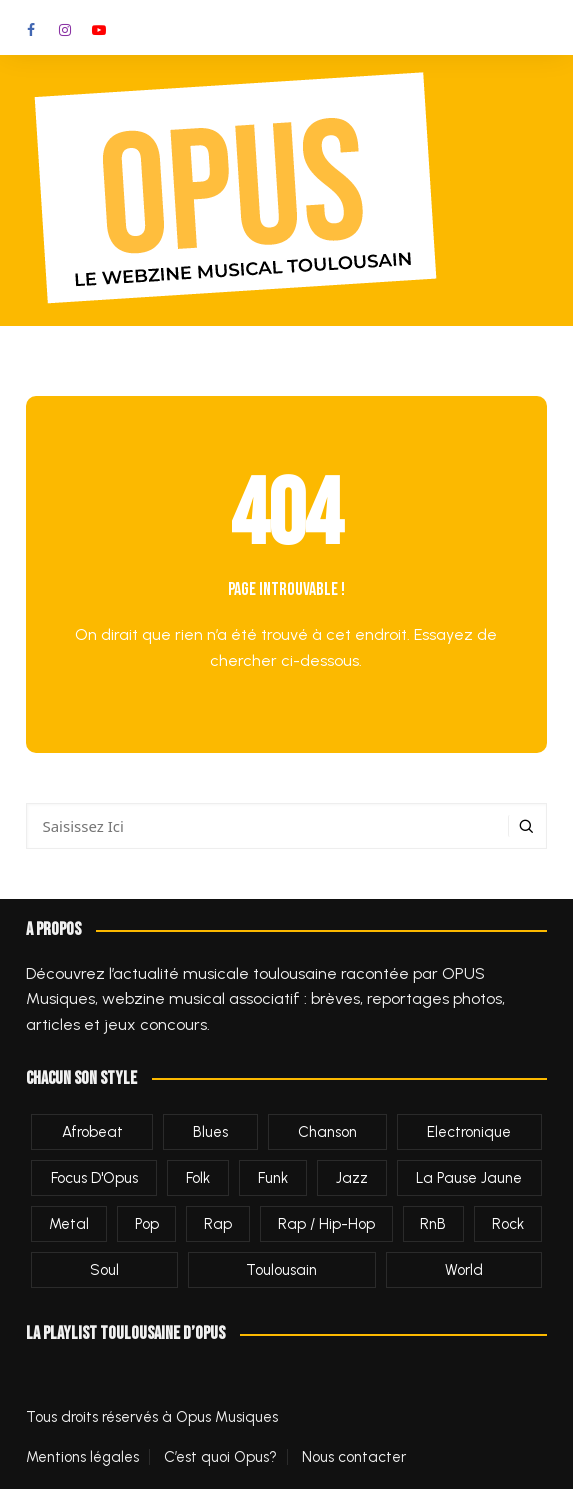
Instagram (65, 30)
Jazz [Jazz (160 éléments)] (352, 1178)
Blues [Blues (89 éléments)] (210, 1132)
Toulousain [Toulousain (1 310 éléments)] (281, 1270)
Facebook (31, 30)
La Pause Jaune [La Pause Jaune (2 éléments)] (469, 1178)
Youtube (99, 30)
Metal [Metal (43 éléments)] (69, 1224)
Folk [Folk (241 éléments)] (198, 1178)
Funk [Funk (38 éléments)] (273, 1178)
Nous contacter (354, 1457)
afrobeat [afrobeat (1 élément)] (92, 1132)
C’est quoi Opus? (220, 1457)
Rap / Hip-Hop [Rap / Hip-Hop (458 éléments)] (326, 1224)
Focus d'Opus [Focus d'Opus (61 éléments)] (94, 1178)
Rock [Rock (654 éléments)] (508, 1224)
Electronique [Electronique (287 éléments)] (469, 1132)
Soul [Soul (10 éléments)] (104, 1270)
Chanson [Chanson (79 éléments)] (327, 1132)
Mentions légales (82, 1457)
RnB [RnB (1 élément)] (433, 1224)
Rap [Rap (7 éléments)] (218, 1224)
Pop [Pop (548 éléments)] (147, 1224)
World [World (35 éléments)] (464, 1270)
